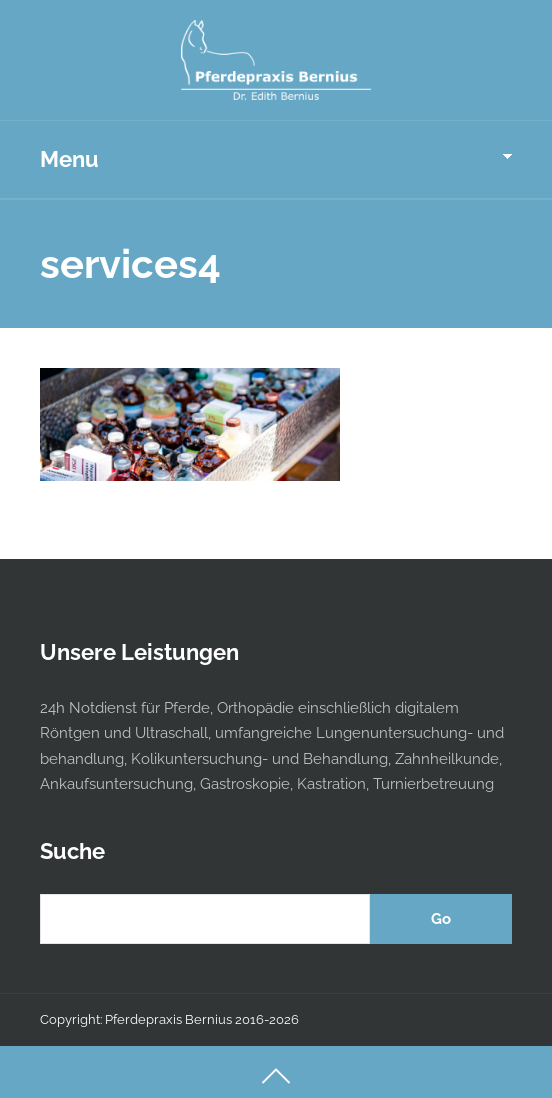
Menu (69, 159)
